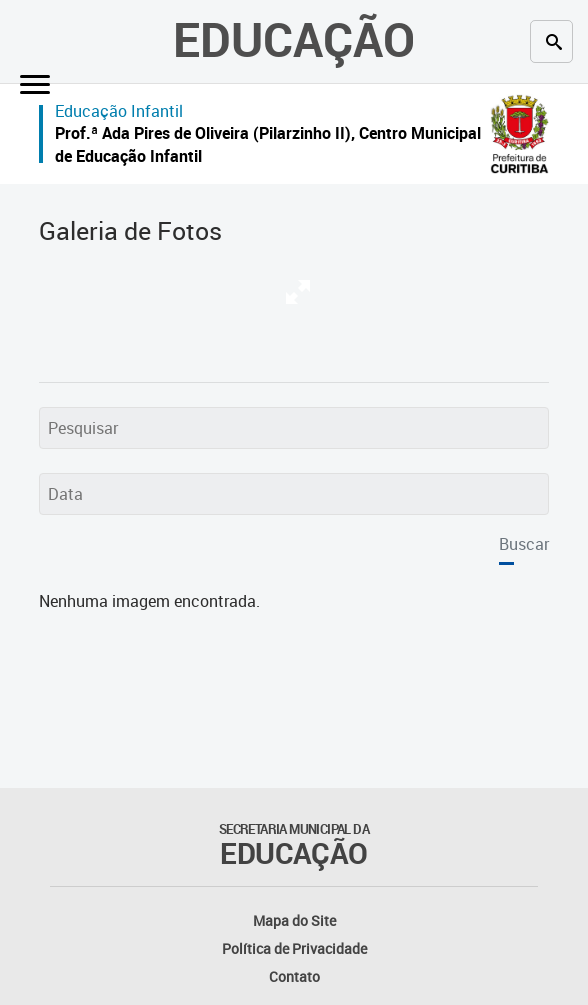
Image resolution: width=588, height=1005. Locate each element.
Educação (294, 39)
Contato (294, 976)
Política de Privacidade (294, 948)
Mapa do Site (294, 920)
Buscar (524, 544)
